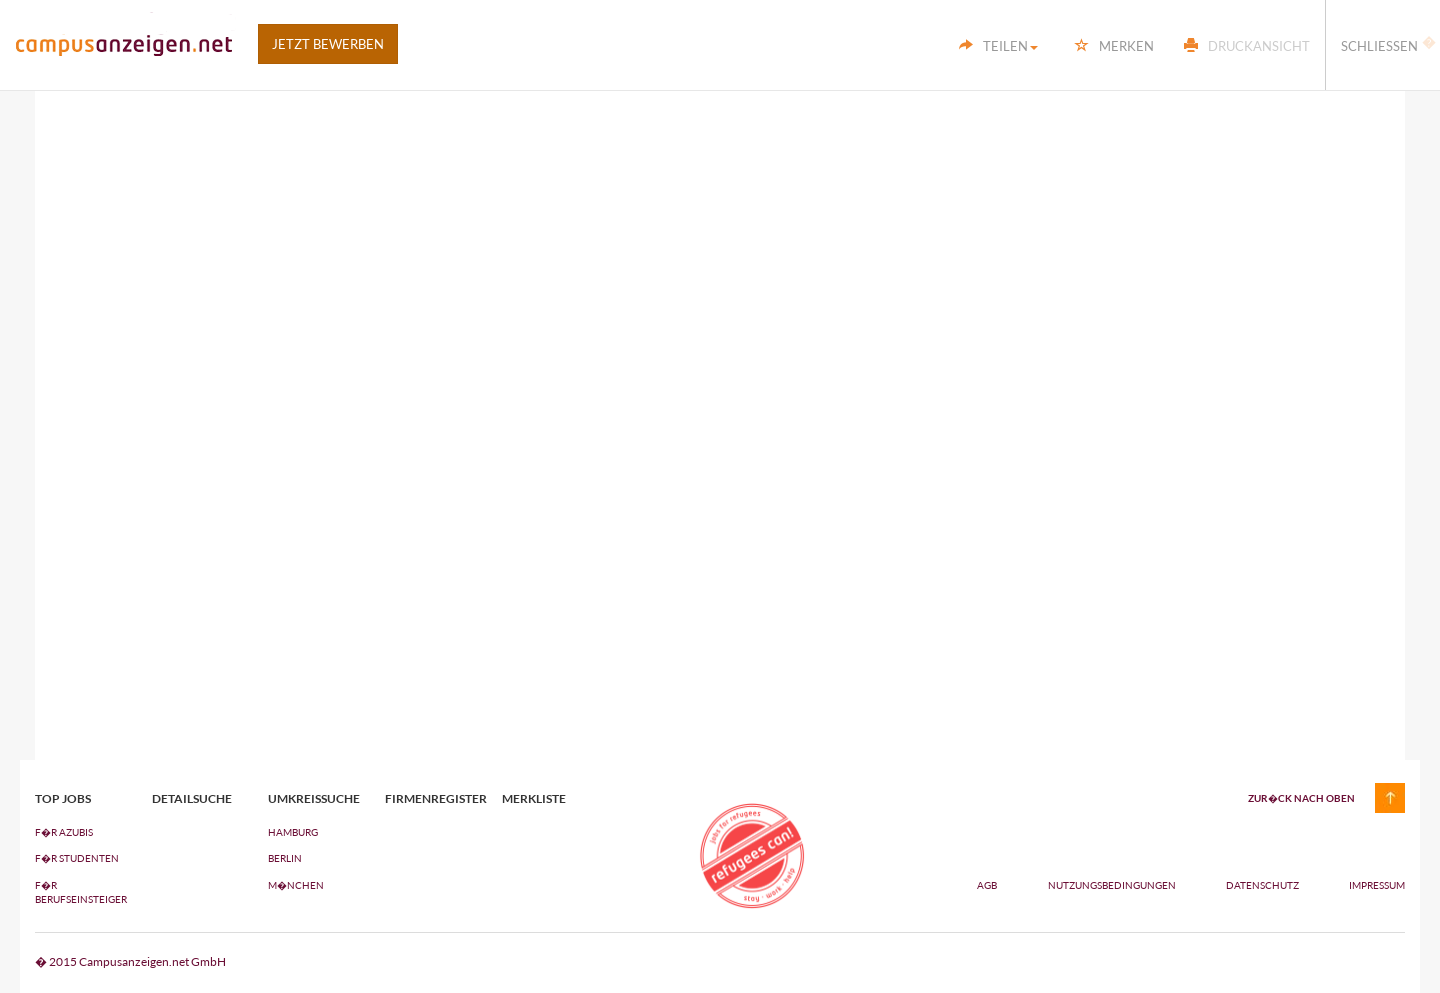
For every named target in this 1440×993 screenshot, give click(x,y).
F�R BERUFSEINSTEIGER (78, 892)
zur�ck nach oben (1301, 798)
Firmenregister (428, 799)
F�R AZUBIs (64, 832)
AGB (987, 885)
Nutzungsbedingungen (1113, 885)
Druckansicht (1247, 46)
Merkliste (534, 799)
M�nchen (296, 885)
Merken (1114, 46)
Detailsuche (192, 799)
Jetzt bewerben (328, 44)
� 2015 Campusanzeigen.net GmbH (130, 961)
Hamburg (293, 832)
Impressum (1377, 885)
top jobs (63, 799)
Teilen (998, 46)
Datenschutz (1263, 885)
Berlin (285, 858)
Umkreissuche (311, 799)
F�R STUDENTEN (77, 858)
